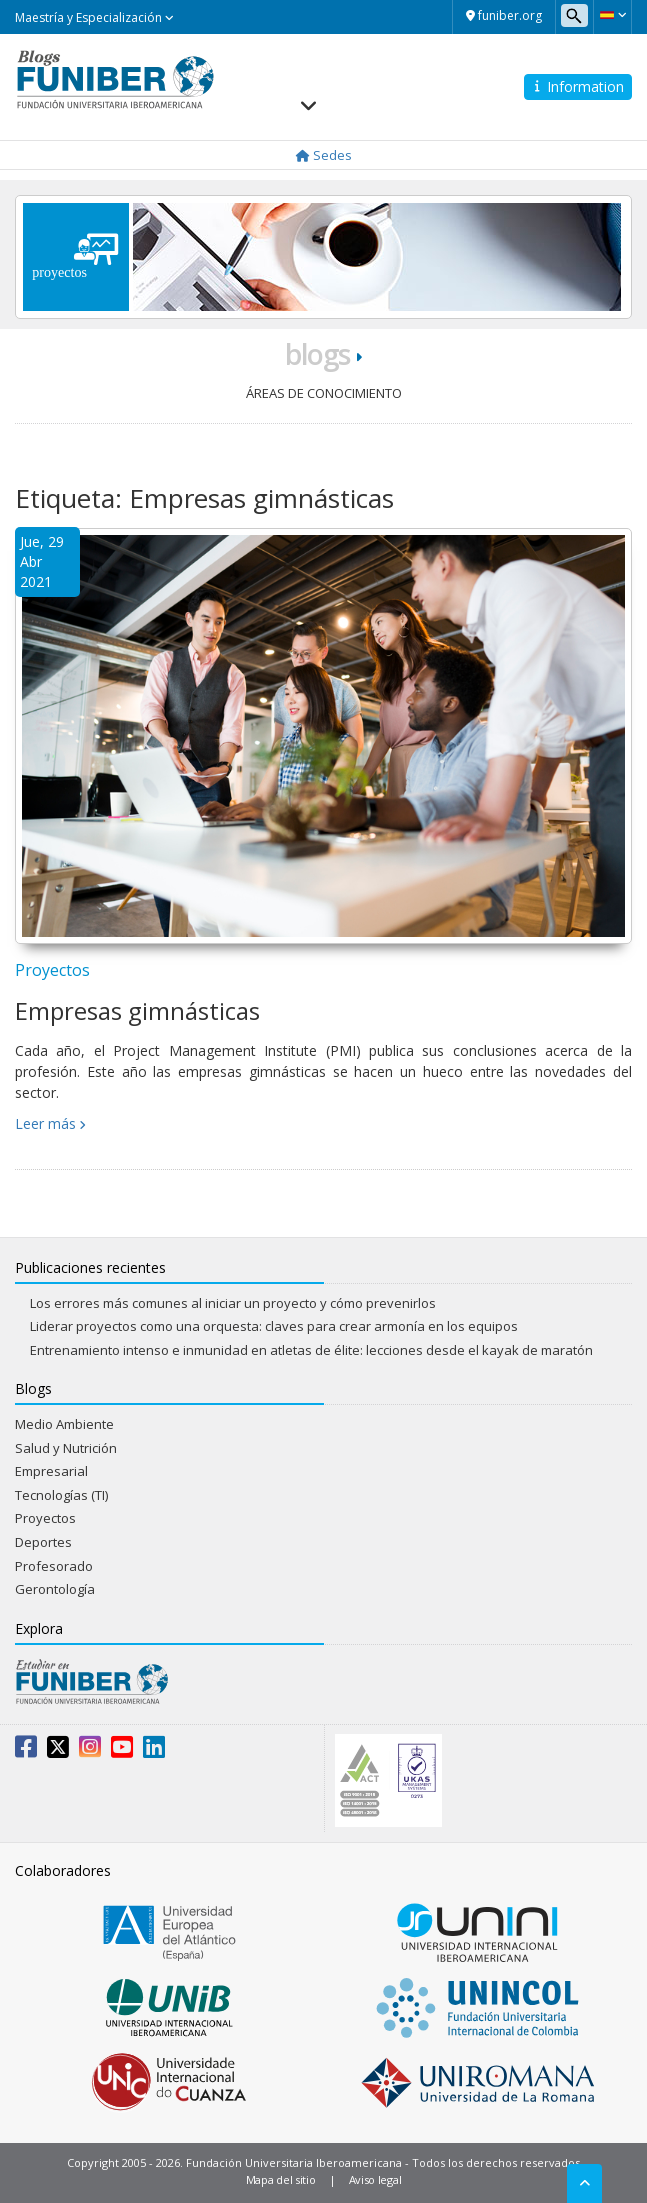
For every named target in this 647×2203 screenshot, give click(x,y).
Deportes (43, 1542)
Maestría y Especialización (94, 17)
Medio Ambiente (64, 1424)
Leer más (45, 1123)
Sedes (324, 155)
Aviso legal (375, 2179)
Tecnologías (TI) (61, 1495)
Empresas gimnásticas (137, 1010)
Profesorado (54, 1566)
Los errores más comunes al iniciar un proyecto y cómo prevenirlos (233, 1303)
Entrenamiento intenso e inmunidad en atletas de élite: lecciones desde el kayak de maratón (311, 1350)
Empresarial (51, 1471)
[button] (612, 15)
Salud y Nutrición (66, 1448)
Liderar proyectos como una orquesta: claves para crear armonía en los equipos (274, 1326)
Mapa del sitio (281, 2179)
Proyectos (52, 970)
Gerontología (55, 1589)
